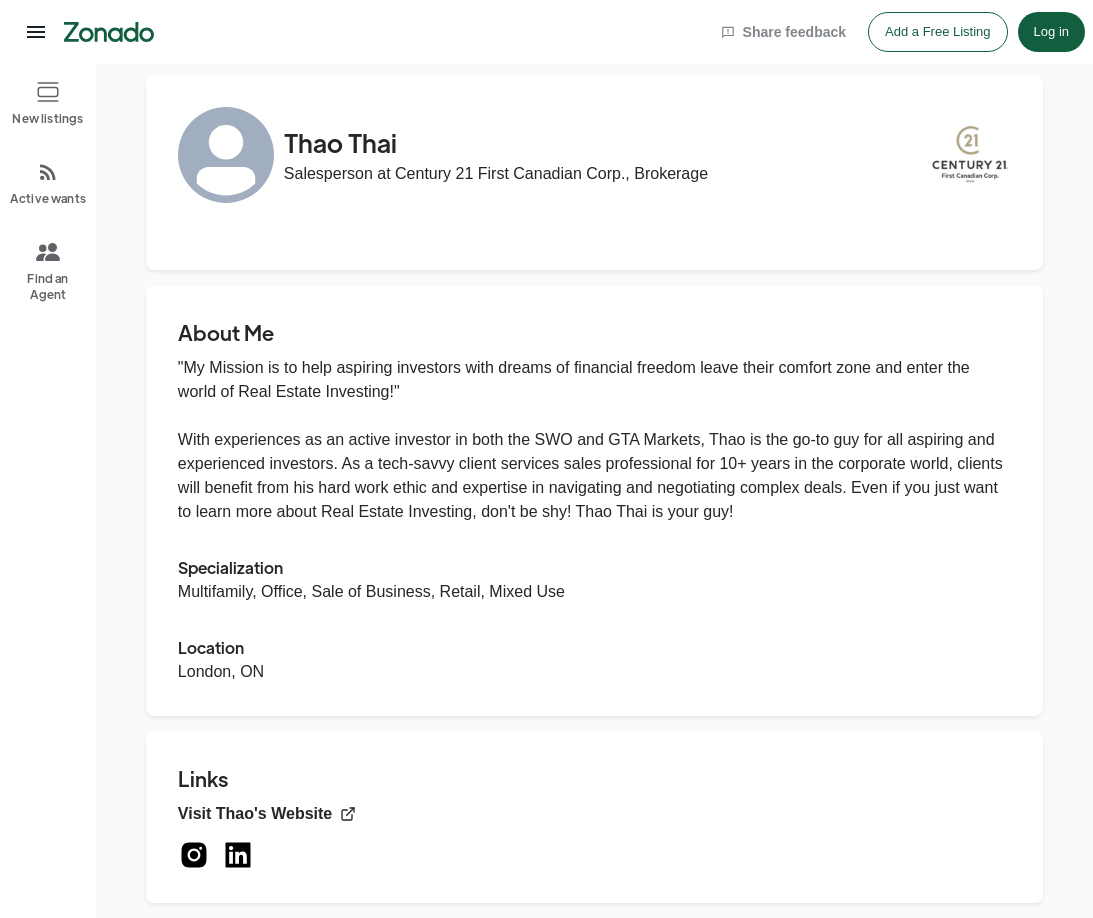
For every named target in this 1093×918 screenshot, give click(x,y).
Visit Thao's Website (267, 813)
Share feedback (784, 32)
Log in (1051, 31)
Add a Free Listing (938, 31)
